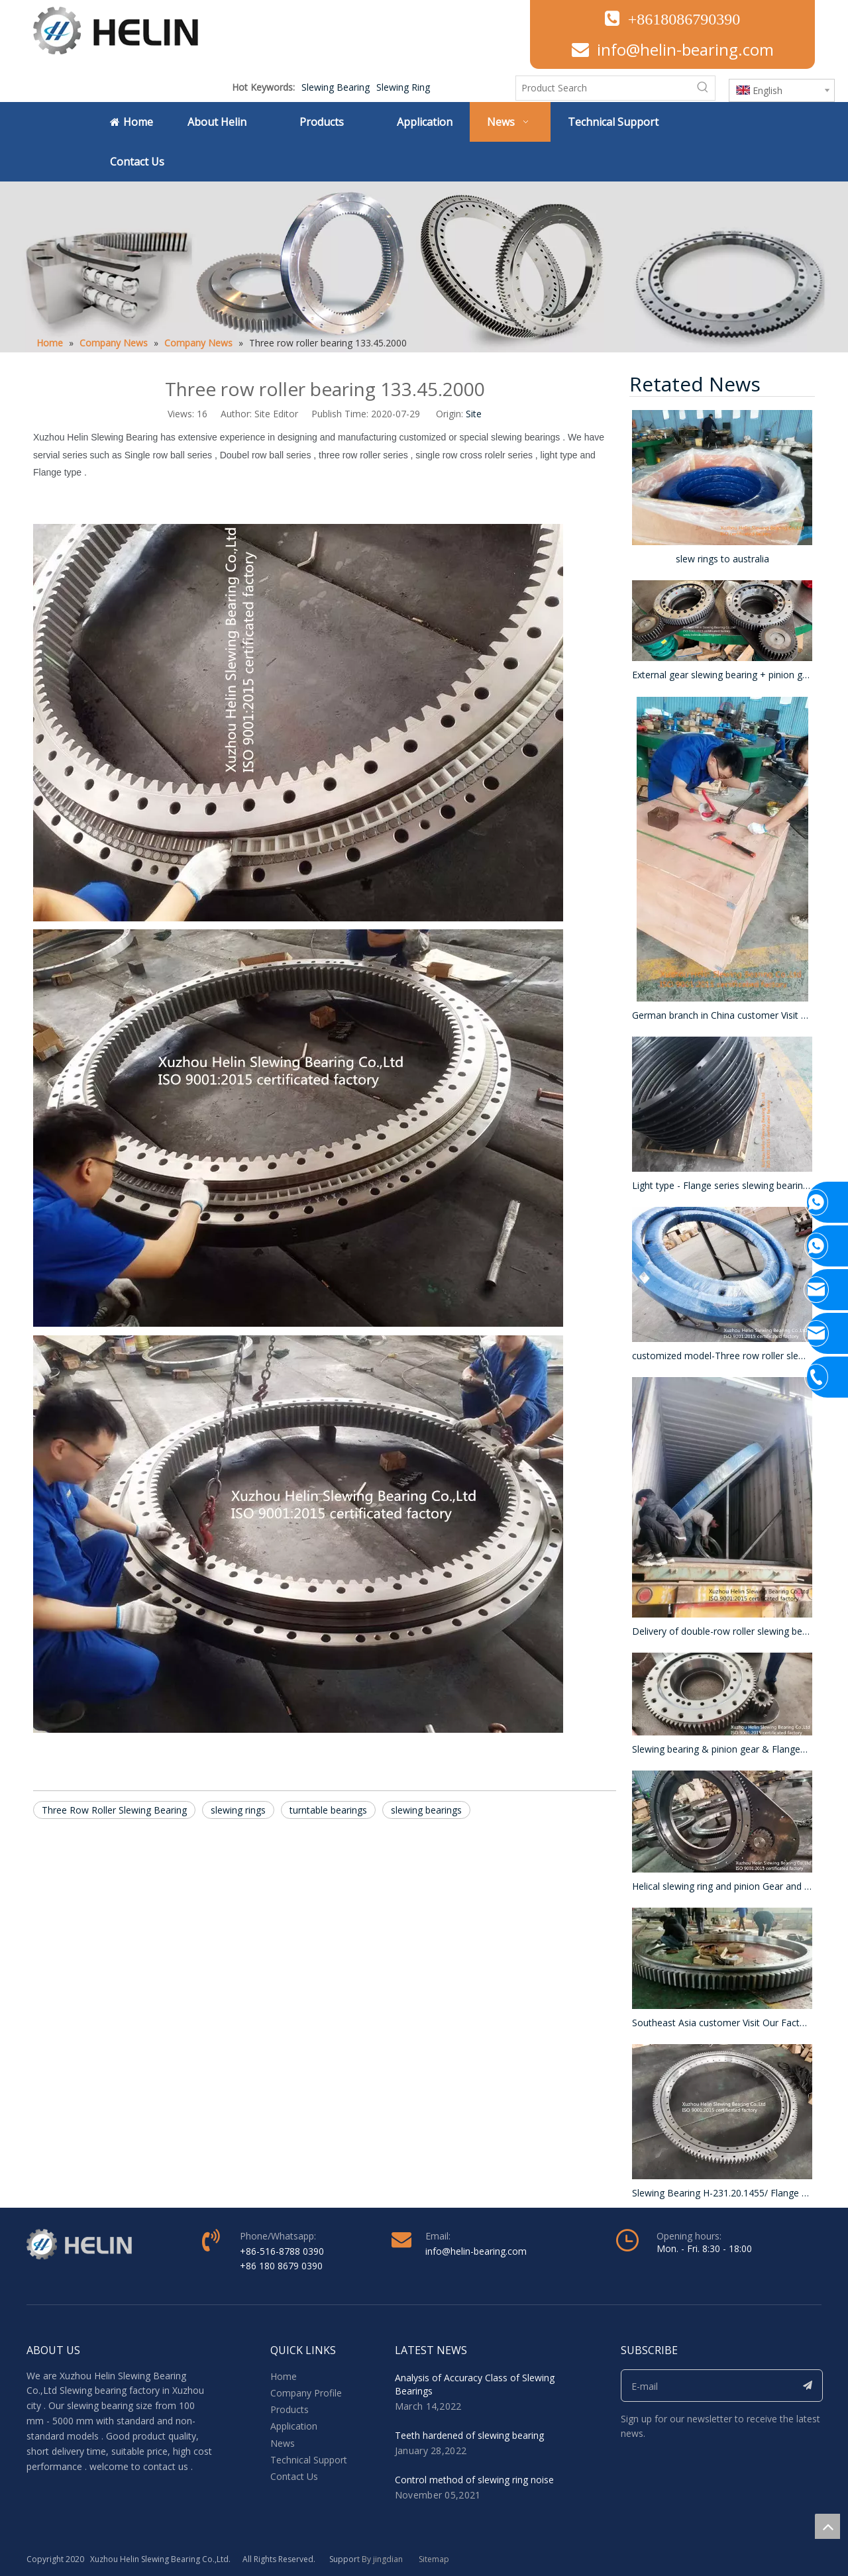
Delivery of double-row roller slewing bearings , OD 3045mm (722, 1631)
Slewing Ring (403, 87)
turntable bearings (328, 1810)
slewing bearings (426, 1810)
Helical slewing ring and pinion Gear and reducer (722, 1886)
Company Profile (306, 2393)
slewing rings (238, 1810)
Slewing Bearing (335, 87)
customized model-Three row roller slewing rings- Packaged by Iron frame (722, 1355)
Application (293, 2426)
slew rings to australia (722, 558)
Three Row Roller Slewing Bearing (114, 1810)
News (282, 2443)
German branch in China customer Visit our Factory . (722, 1015)
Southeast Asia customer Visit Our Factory (722, 2022)
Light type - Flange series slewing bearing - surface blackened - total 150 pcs (722, 1185)
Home (283, 2376)
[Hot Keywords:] (703, 88)
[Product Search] (603, 88)
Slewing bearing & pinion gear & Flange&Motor (722, 1749)
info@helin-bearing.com (685, 49)
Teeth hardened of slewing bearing (469, 2435)
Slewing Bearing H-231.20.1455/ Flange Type (722, 2193)
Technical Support (308, 2459)
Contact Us (294, 2476)
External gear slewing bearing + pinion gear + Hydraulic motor (722, 674)
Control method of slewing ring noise (474, 2479)
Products (289, 2409)
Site (474, 413)
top (827, 2526)
